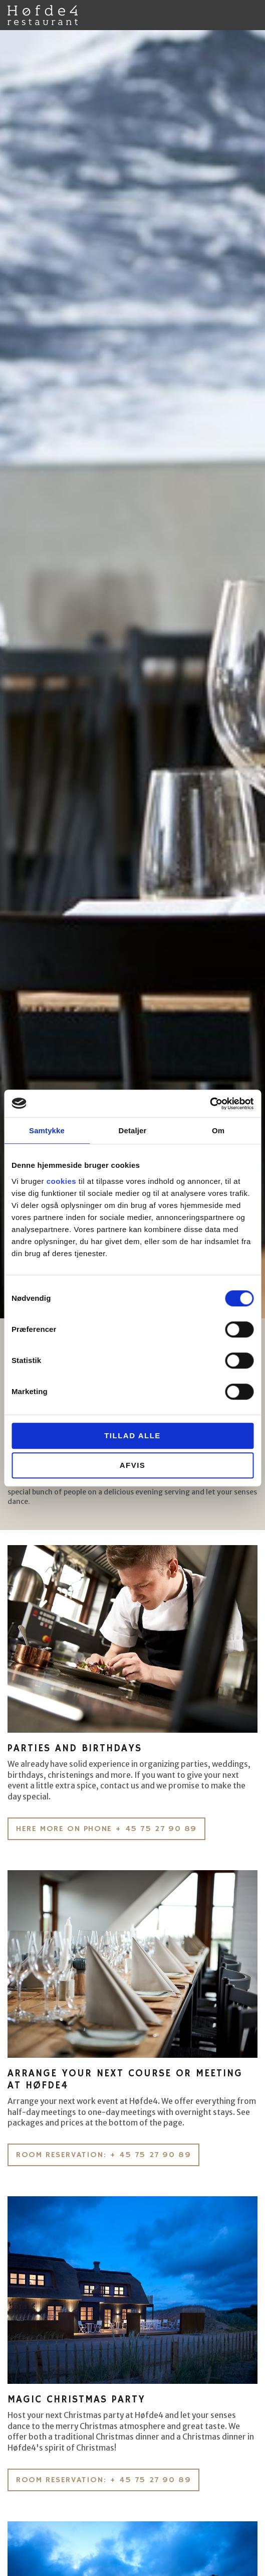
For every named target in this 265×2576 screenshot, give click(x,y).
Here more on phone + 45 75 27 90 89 (106, 1829)
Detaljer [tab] (133, 1130)
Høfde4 (43, 15)
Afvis (133, 1465)
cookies (61, 1181)
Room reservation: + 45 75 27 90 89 (103, 2155)
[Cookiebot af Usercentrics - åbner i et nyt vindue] (209, 1103)
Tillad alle (132, 1435)
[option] (132, 674)
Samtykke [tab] (47, 1130)
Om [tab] (218, 1130)
